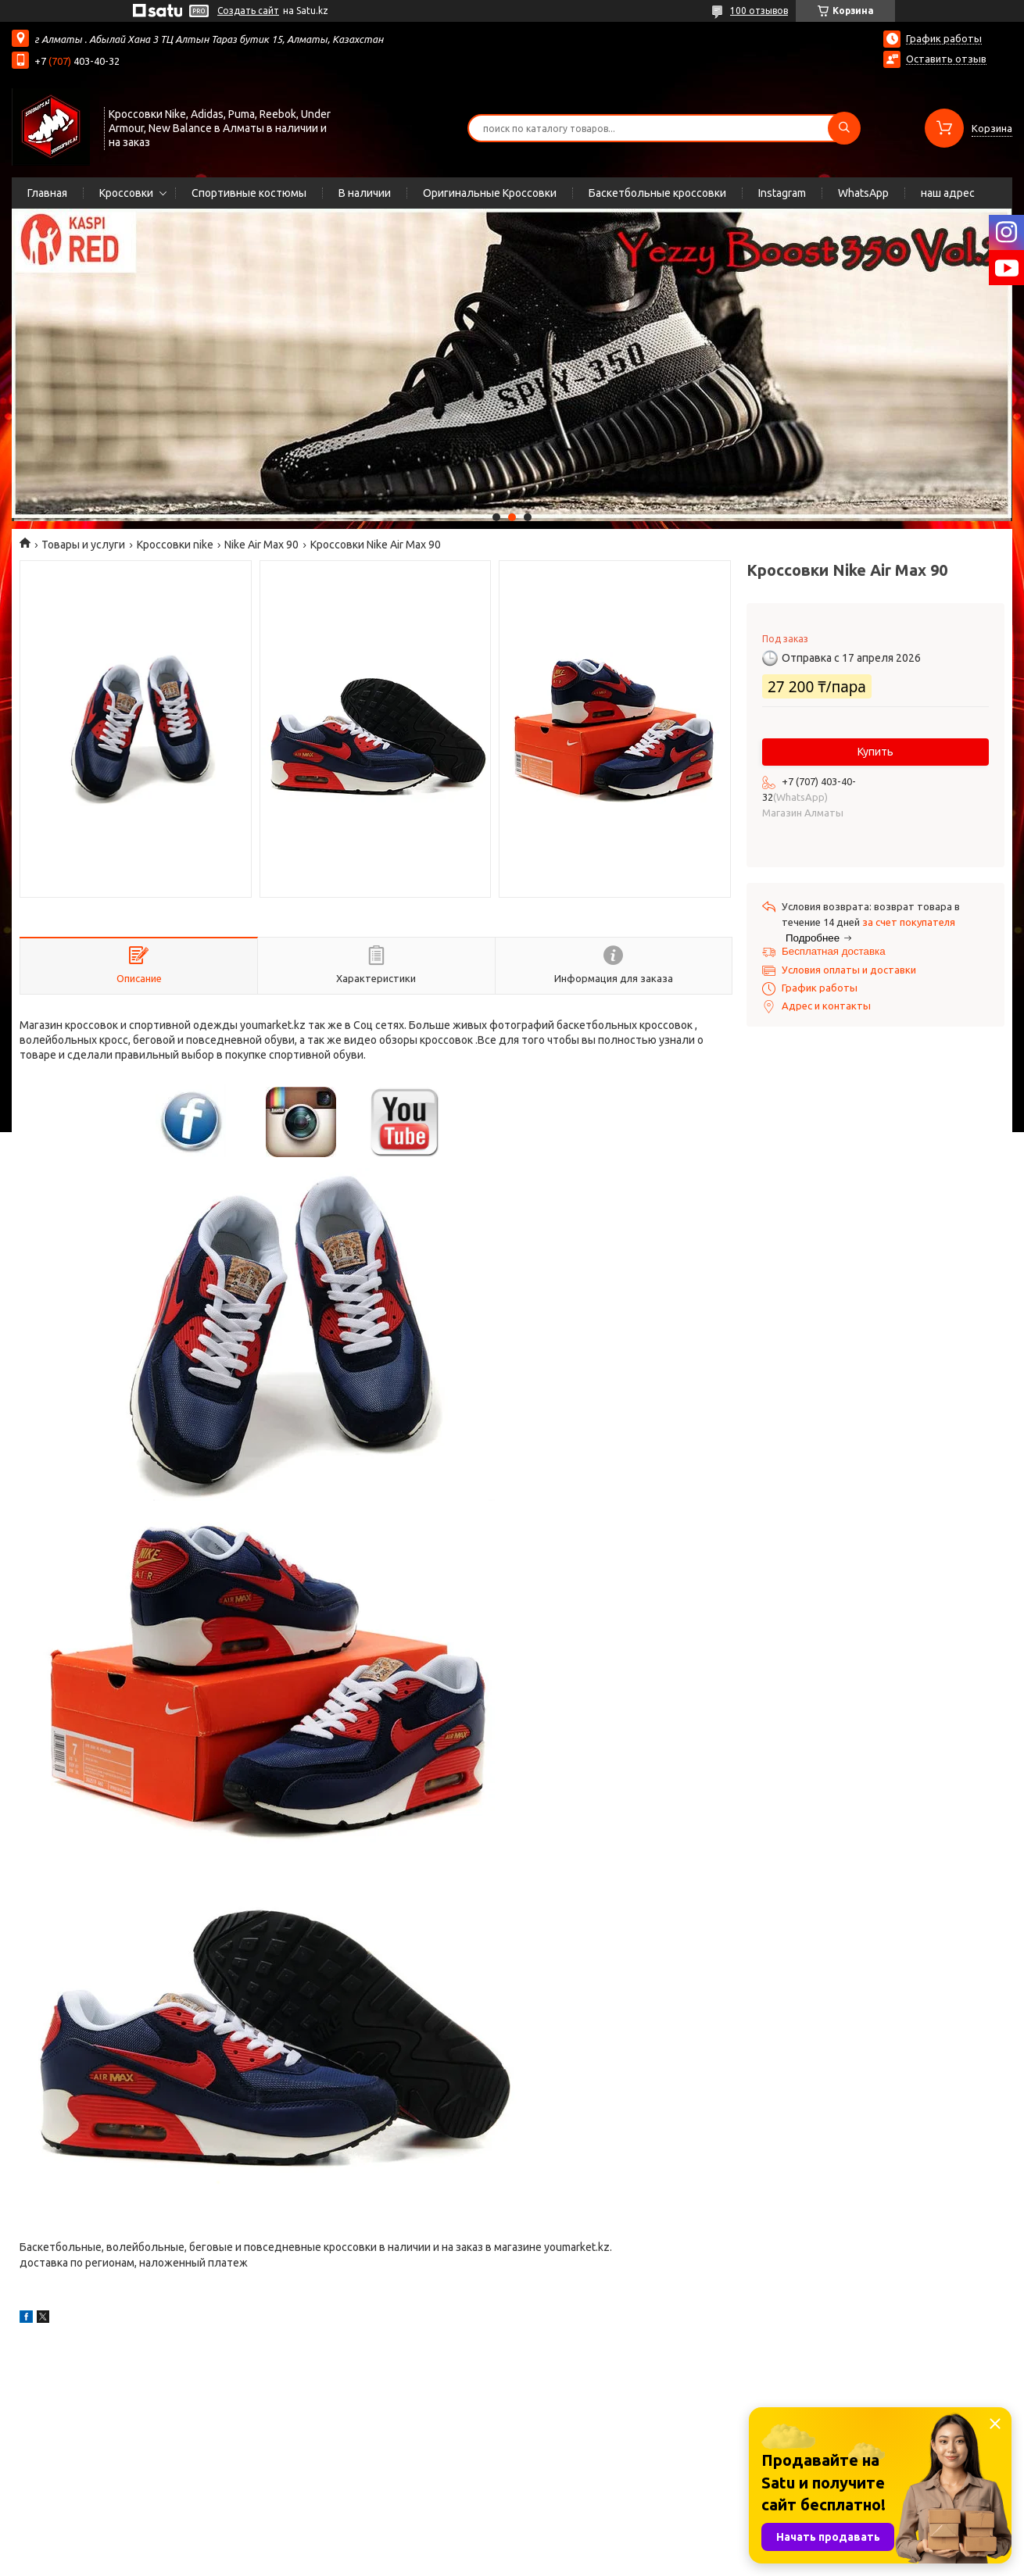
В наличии (364, 193)
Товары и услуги (83, 544)
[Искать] (844, 128)
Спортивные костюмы (249, 193)
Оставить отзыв (946, 58)
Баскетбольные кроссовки (657, 193)
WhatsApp (863, 193)
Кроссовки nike (175, 544)
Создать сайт (248, 10)
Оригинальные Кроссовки (490, 193)
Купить (875, 751)
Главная (47, 193)
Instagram (782, 193)
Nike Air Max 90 (261, 544)
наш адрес (948, 193)
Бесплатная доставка (834, 951)
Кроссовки (126, 193)
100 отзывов (759, 10)
